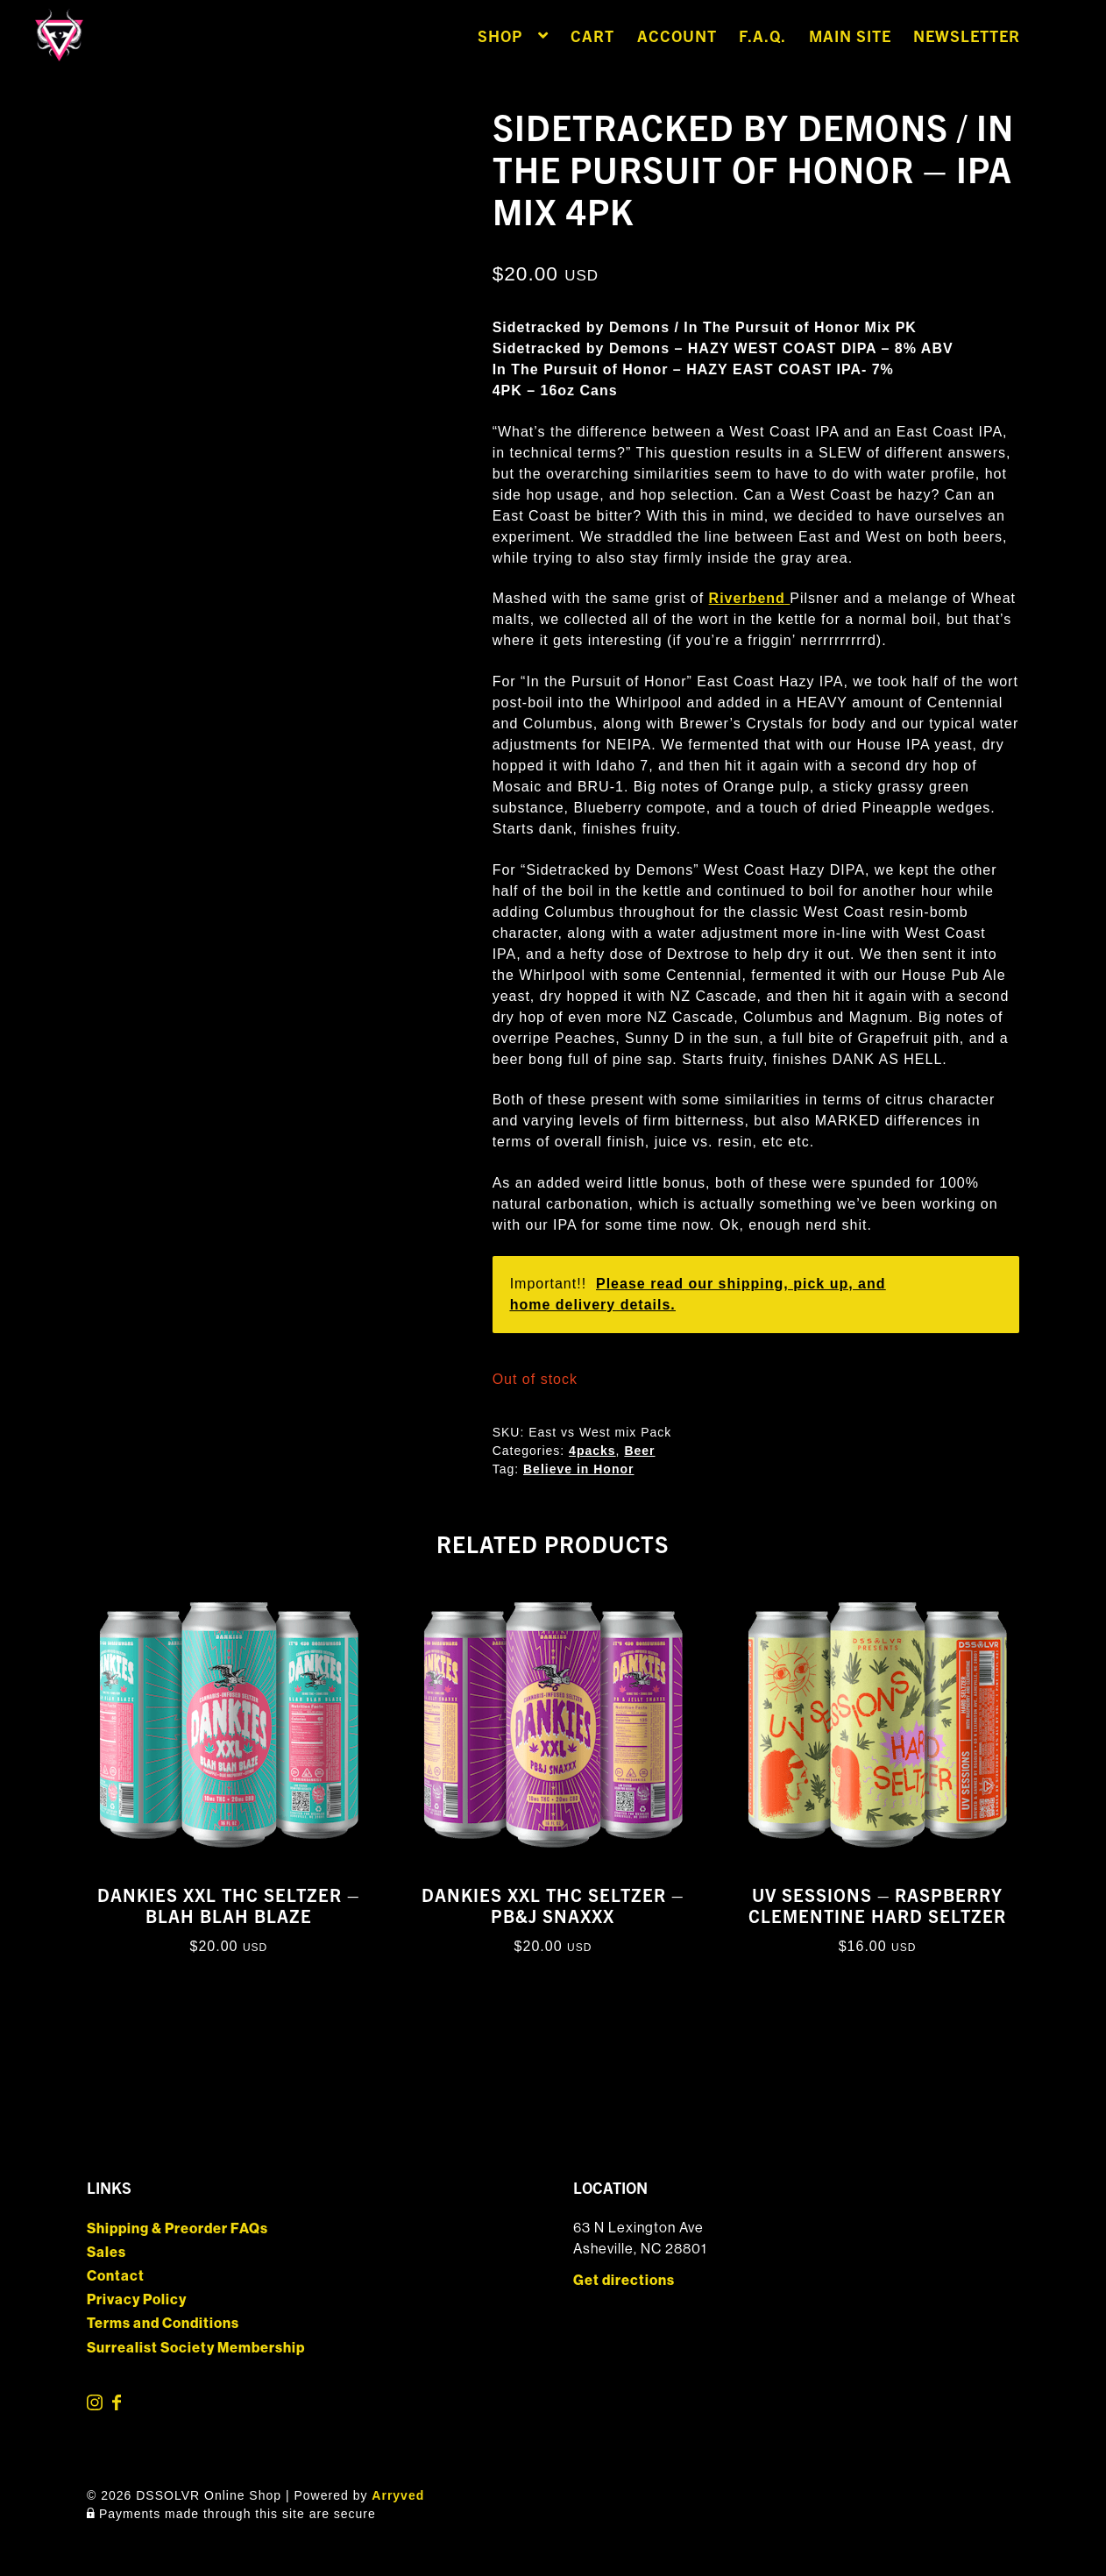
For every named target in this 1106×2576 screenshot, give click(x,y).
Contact (116, 2275)
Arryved (398, 2495)
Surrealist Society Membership (196, 2347)
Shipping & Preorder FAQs (177, 2228)
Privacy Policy (137, 2299)
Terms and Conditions (163, 2323)
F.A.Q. (762, 35)
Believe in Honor (578, 1469)
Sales (106, 2252)
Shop (500, 35)
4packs (592, 1451)
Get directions (624, 2280)
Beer (639, 1451)
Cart (592, 35)
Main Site (850, 35)
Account (677, 35)
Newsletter (966, 35)
